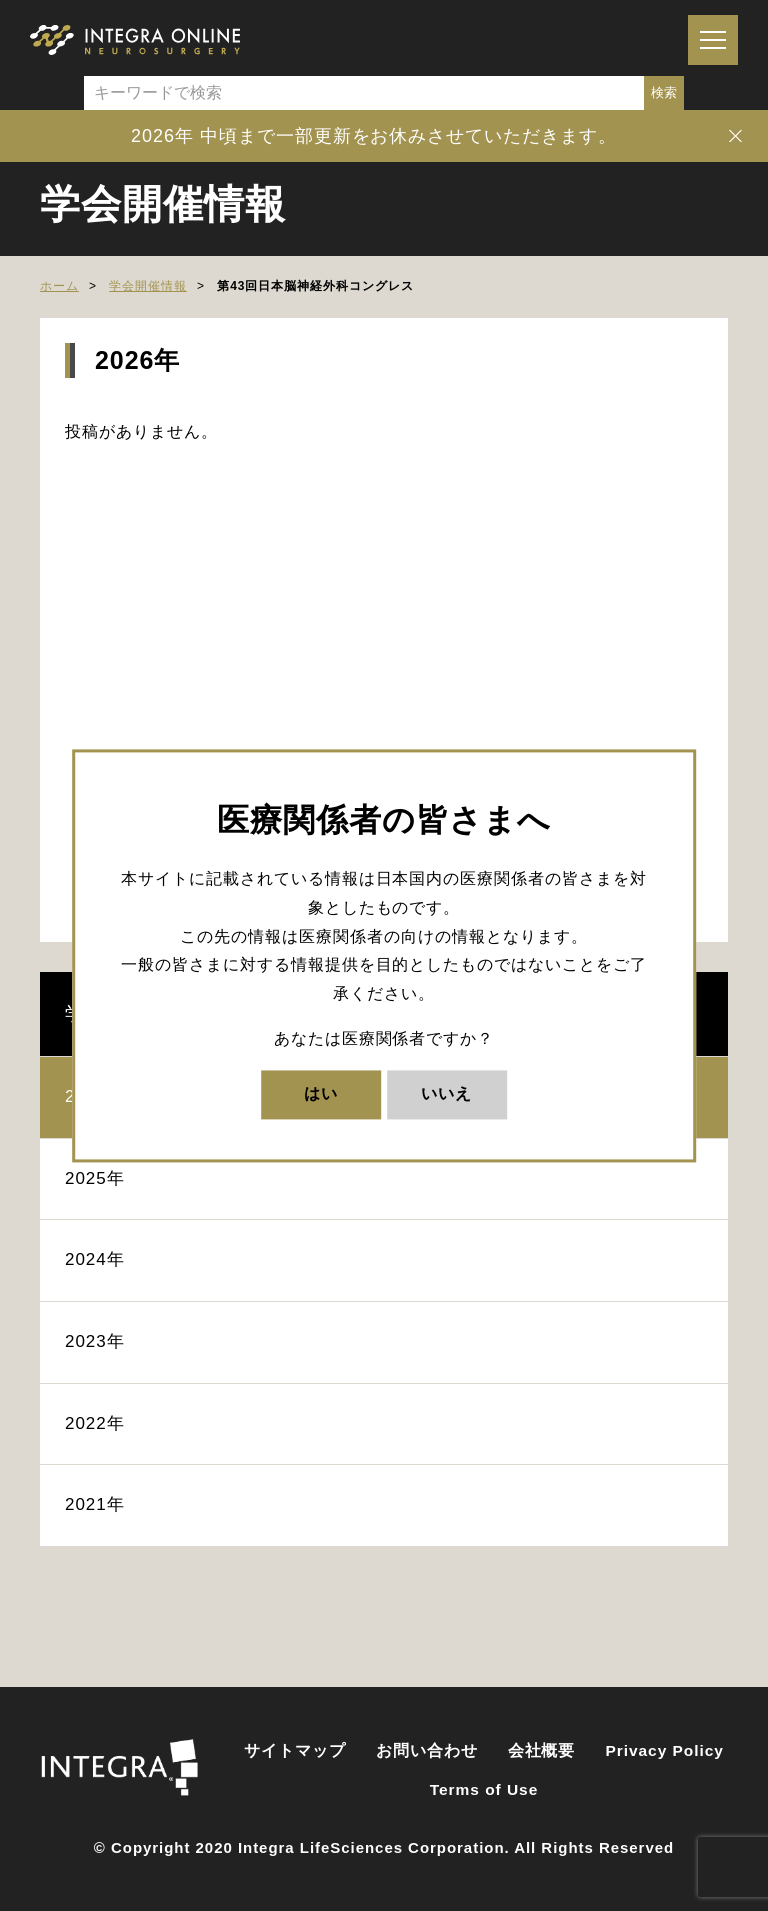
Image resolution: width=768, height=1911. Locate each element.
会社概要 (542, 1750)
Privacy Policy (664, 1750)
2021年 (95, 1504)
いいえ (446, 1093)
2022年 (95, 1423)
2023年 (95, 1341)
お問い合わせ (427, 1750)
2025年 (95, 1178)
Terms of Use (484, 1789)
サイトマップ (295, 1750)
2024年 (95, 1259)
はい (321, 1093)
